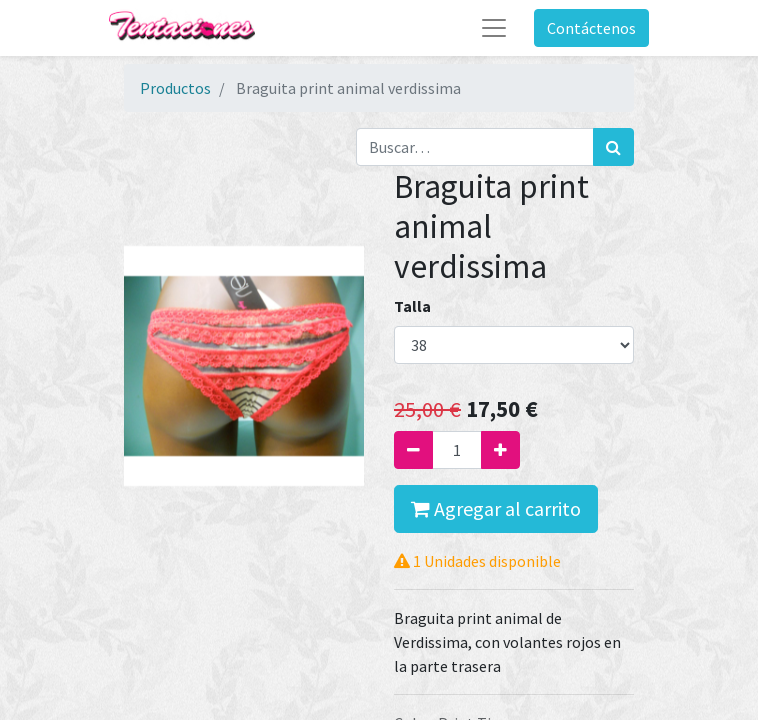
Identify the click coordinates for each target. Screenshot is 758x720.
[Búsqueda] (613, 147)
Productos (175, 88)
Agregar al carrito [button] (496, 508)
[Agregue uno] (500, 450)
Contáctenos (591, 28)
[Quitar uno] (413, 450)
